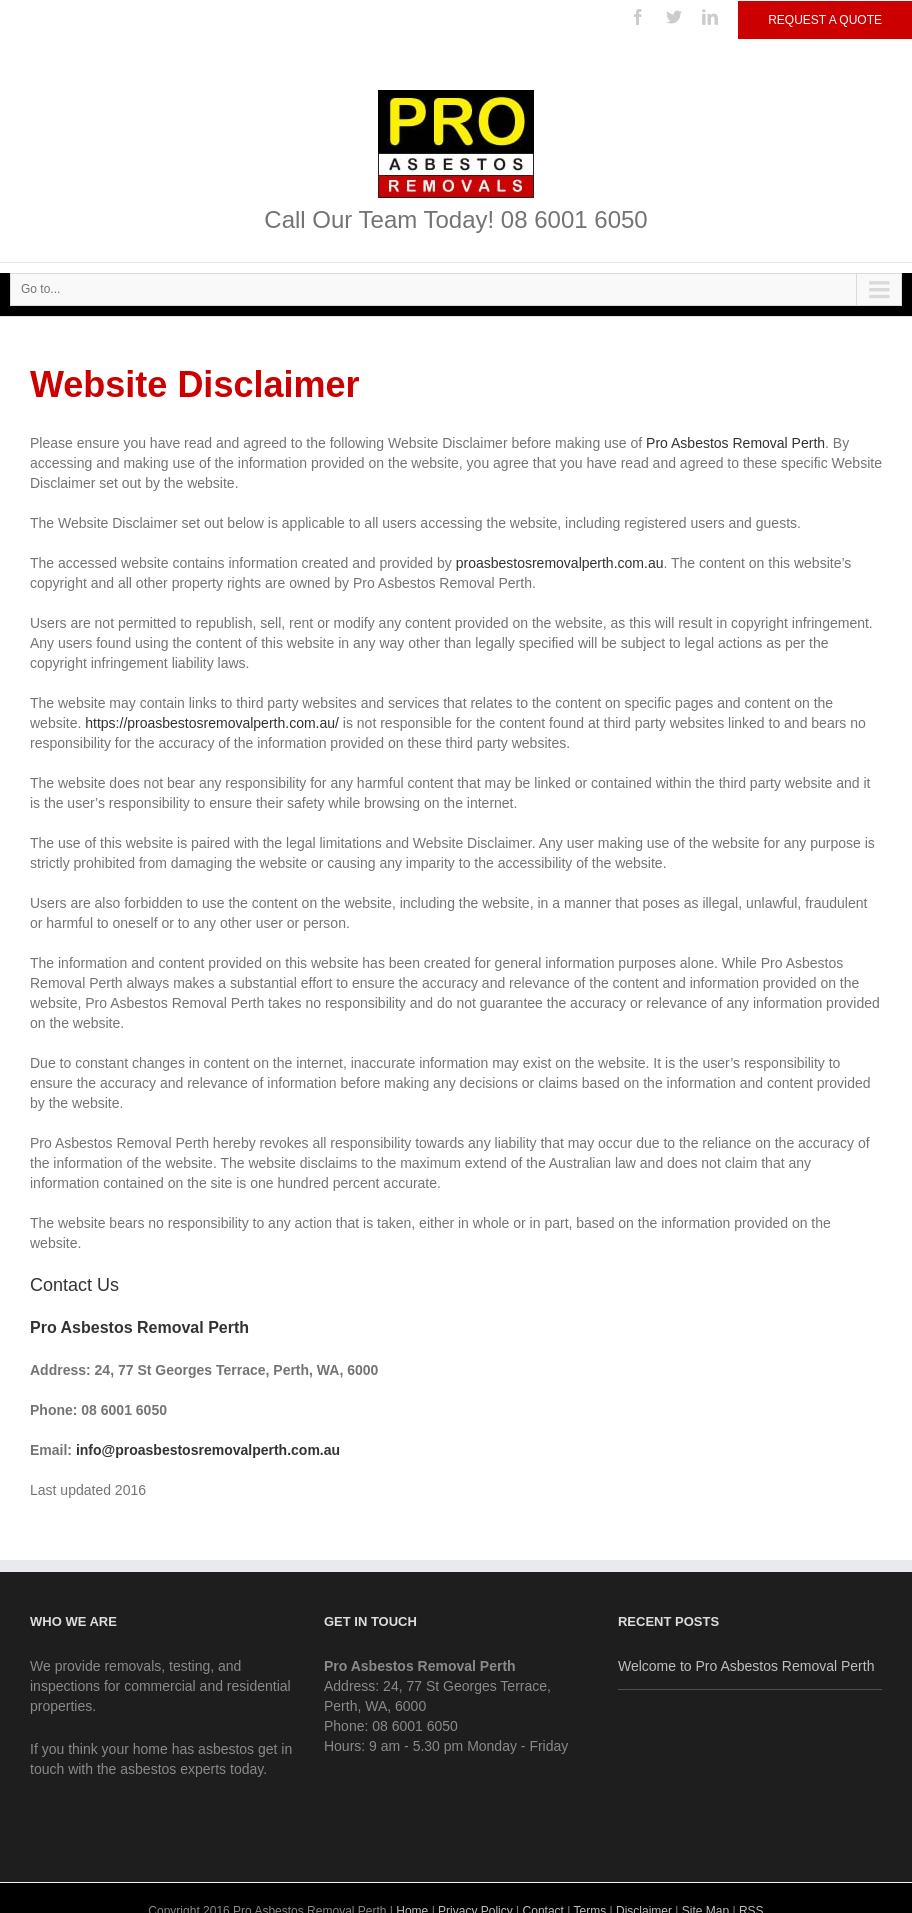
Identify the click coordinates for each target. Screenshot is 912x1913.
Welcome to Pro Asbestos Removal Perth (746, 1666)
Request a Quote (825, 20)
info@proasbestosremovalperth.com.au (208, 1450)
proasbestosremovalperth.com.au (560, 563)
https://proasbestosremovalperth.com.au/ (212, 723)
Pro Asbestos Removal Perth (735, 443)
